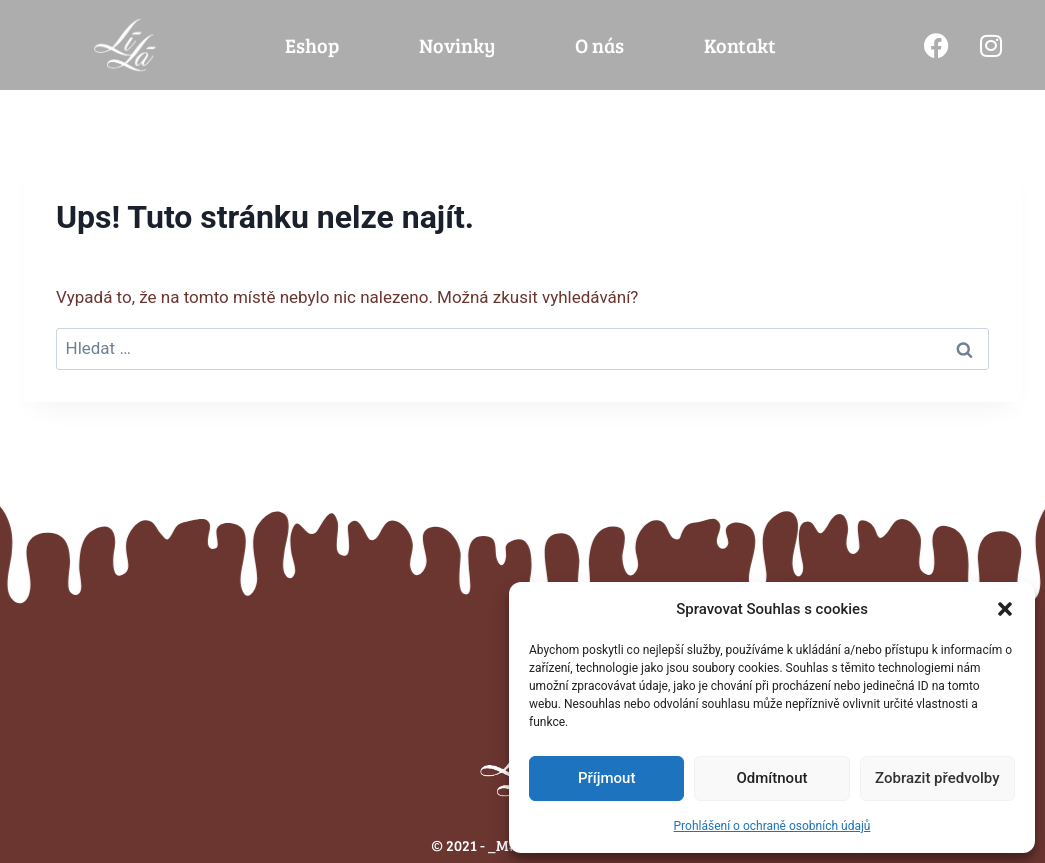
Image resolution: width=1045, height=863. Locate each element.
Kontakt (740, 45)
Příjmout (606, 778)
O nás (599, 45)
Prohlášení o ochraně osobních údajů (772, 826)
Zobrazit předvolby (937, 778)
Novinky (457, 45)
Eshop (312, 45)
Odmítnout (772, 778)
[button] (1005, 609)
